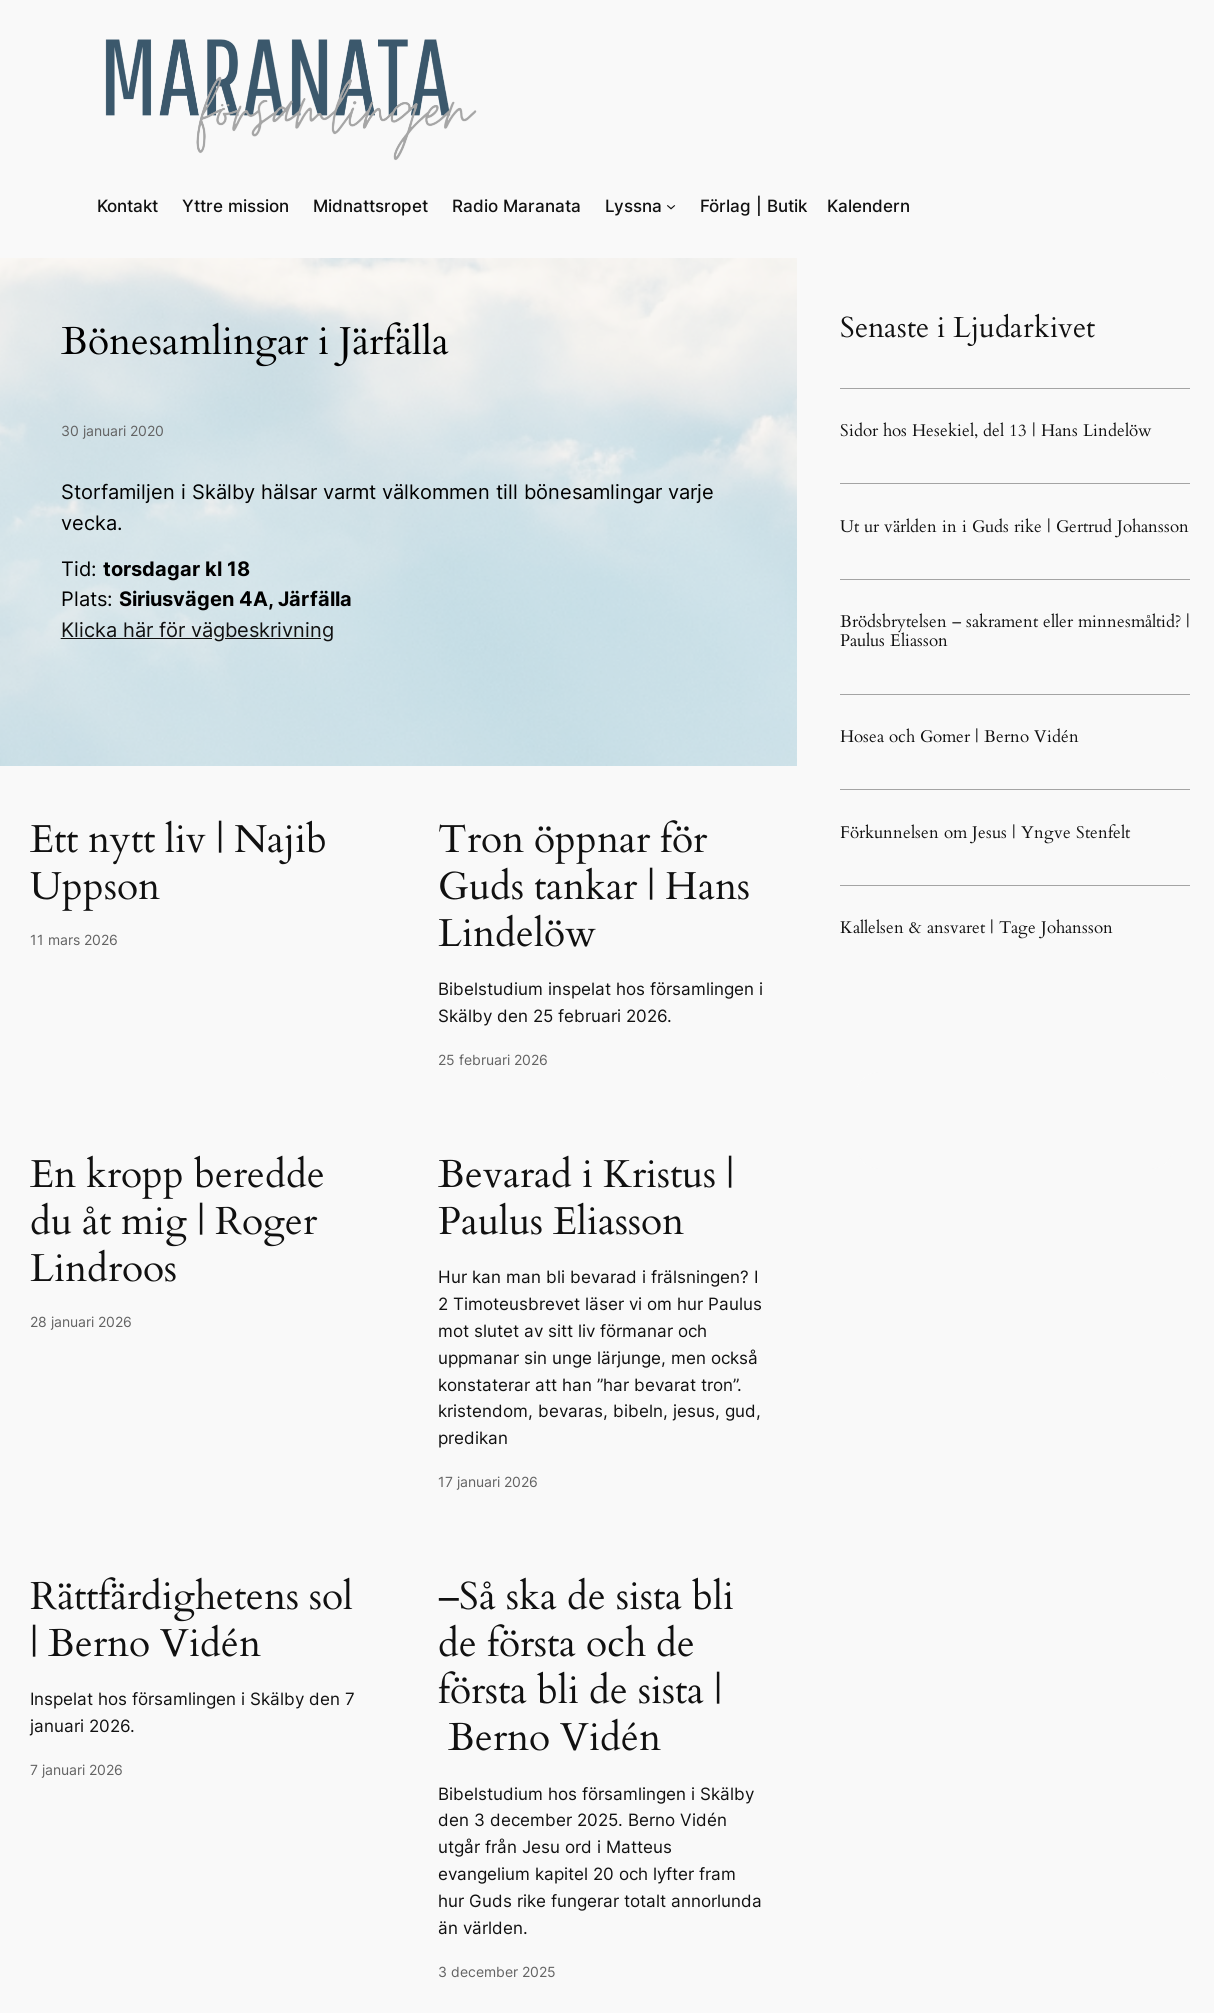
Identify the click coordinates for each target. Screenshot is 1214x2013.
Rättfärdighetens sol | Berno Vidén (191, 1620)
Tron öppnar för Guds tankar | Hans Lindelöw (594, 886)
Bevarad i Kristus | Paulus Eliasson (586, 1198)
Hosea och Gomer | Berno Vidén (959, 736)
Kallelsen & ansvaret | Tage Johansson (976, 927)
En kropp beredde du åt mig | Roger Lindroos (177, 1221)
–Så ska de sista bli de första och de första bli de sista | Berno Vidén (586, 1667)
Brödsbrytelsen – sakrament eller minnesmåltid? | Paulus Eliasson (1015, 631)
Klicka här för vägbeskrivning (197, 630)
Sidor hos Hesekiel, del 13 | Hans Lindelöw (996, 430)
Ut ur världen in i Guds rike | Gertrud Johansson (1014, 526)
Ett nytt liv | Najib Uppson (178, 863)
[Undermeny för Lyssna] (671, 206)
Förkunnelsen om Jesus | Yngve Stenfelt (985, 832)
